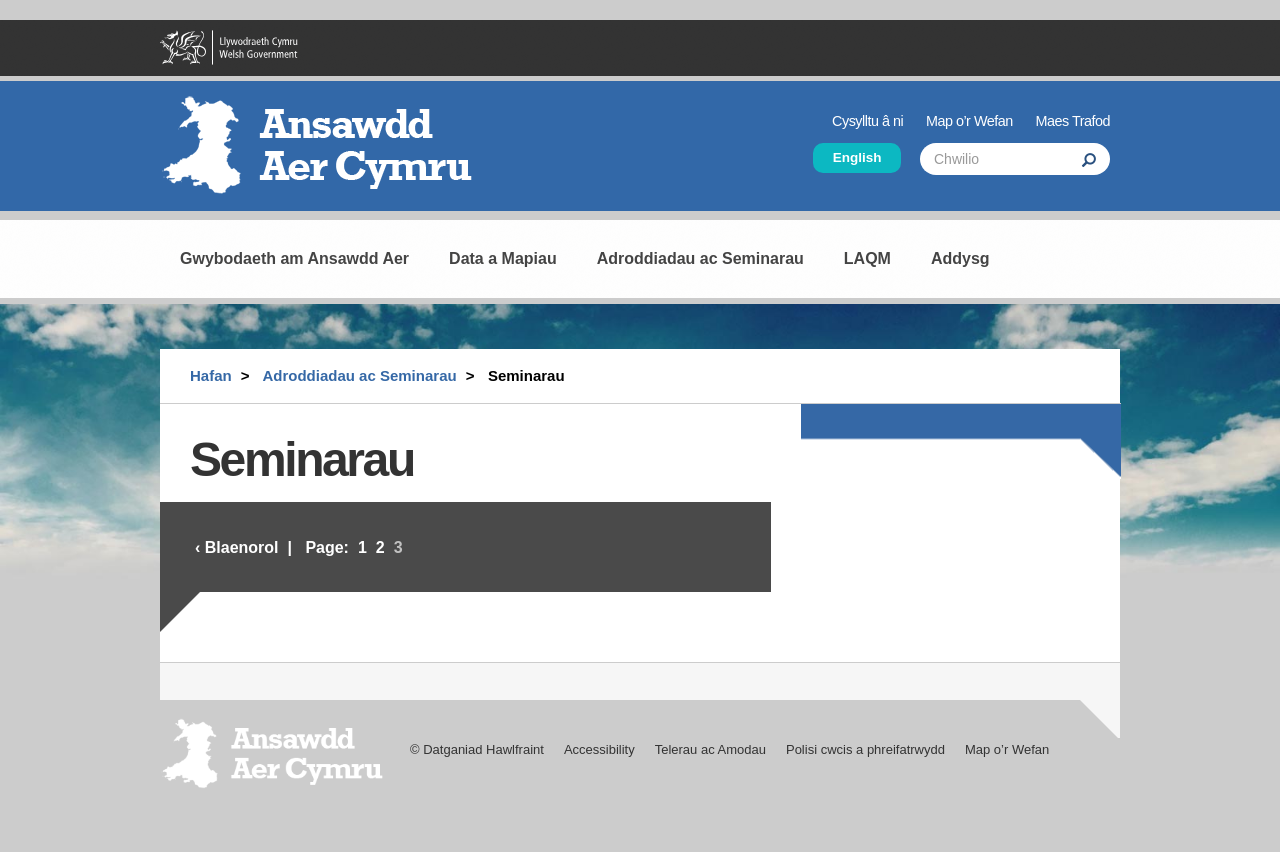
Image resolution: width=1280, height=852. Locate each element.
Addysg (960, 258)
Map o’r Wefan (969, 121)
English (857, 157)
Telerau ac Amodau (710, 749)
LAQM (867, 258)
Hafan (211, 375)
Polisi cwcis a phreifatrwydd (865, 749)
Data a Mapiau (503, 258)
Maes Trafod (1073, 121)
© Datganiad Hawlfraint (477, 749)
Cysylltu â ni (867, 121)
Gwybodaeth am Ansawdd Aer (294, 258)
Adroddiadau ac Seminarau (700, 258)
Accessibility (599, 749)
